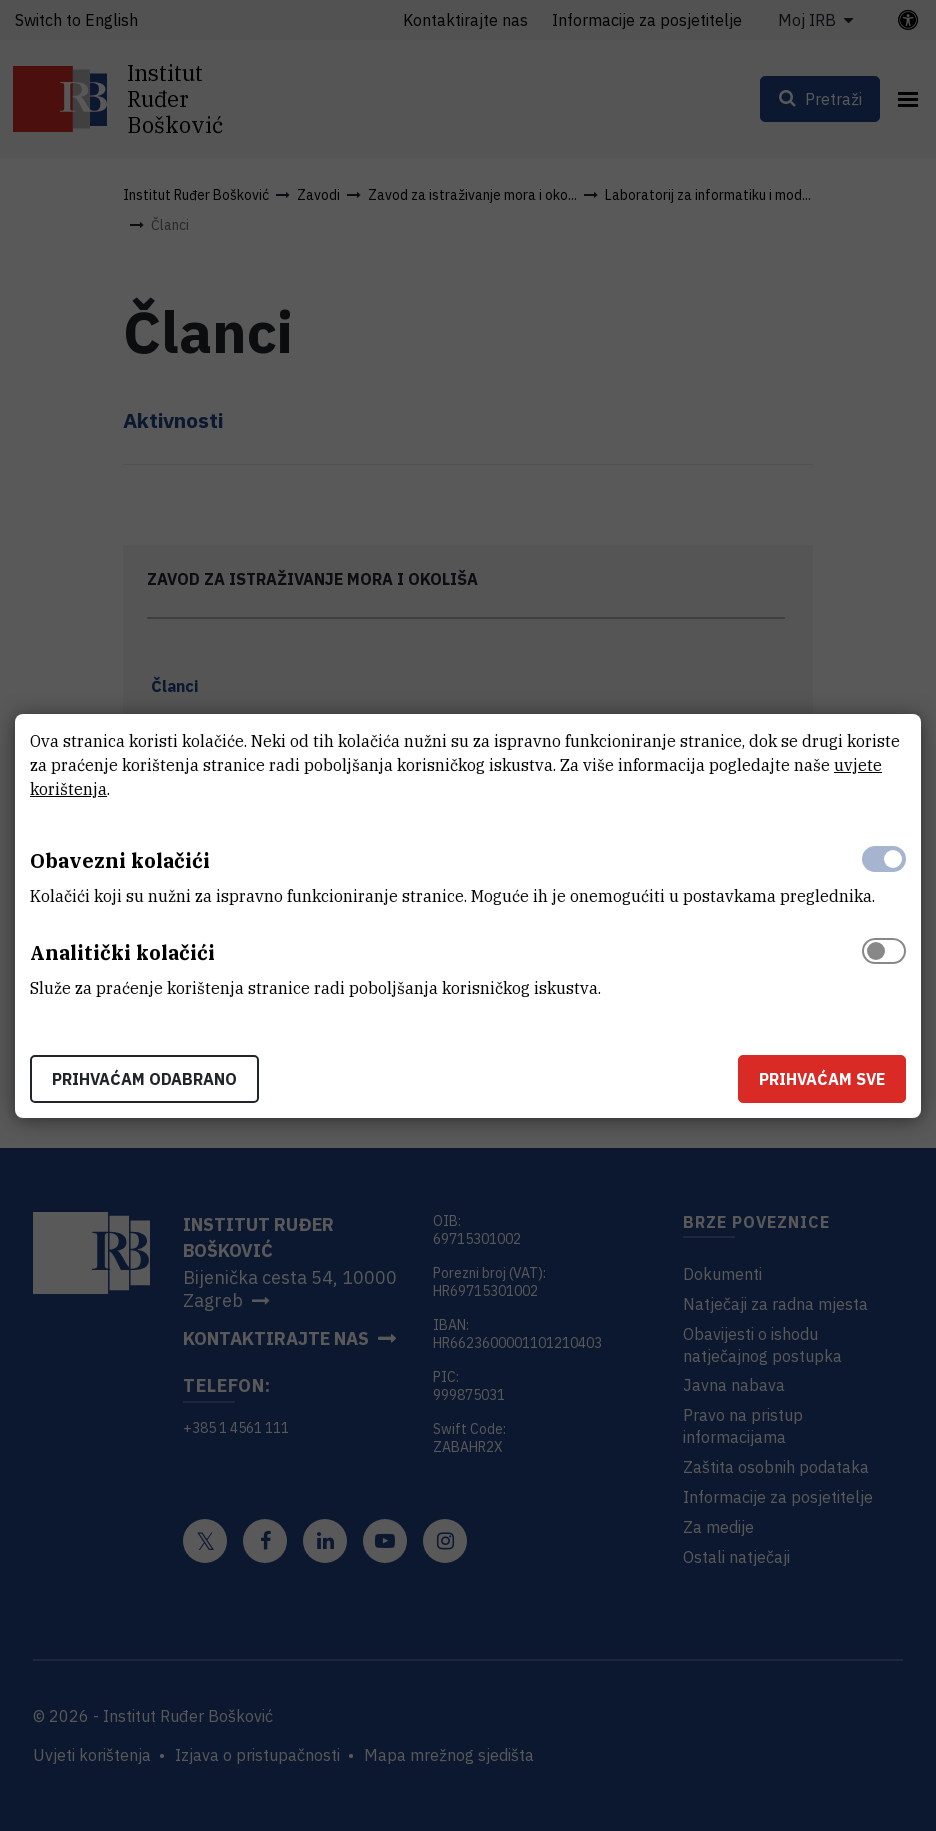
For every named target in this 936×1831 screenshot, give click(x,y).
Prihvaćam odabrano (144, 1079)
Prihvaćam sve (822, 1079)
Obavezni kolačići (120, 860)
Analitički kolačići (122, 952)
